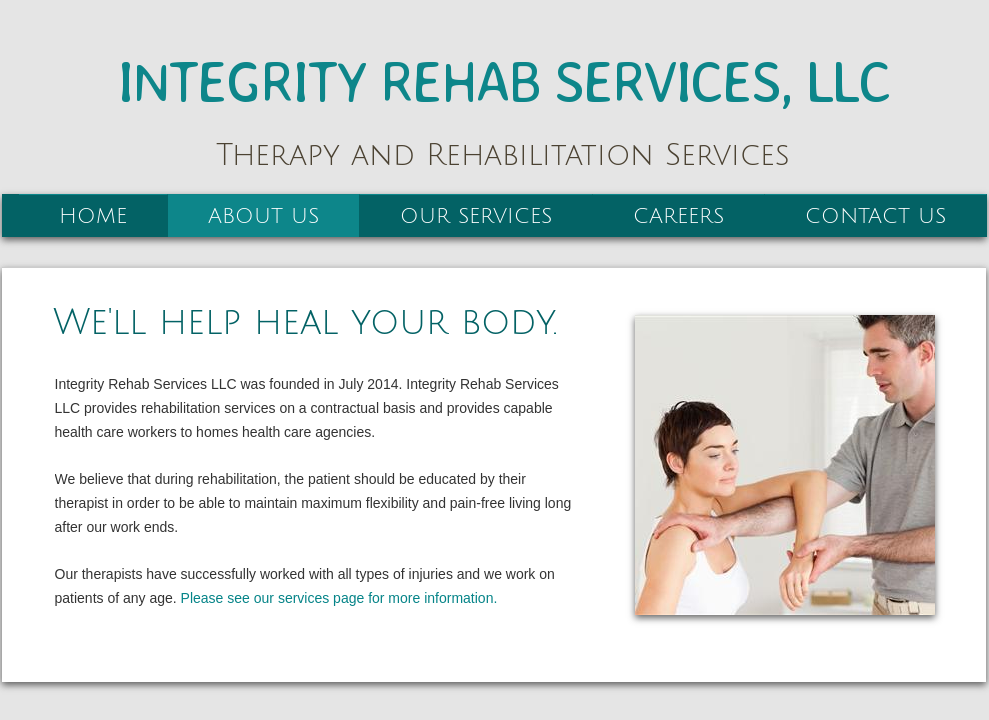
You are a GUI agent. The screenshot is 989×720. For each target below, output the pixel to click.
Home (93, 216)
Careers (678, 216)
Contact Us (875, 216)
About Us (263, 216)
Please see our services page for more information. (339, 598)
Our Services (476, 216)
